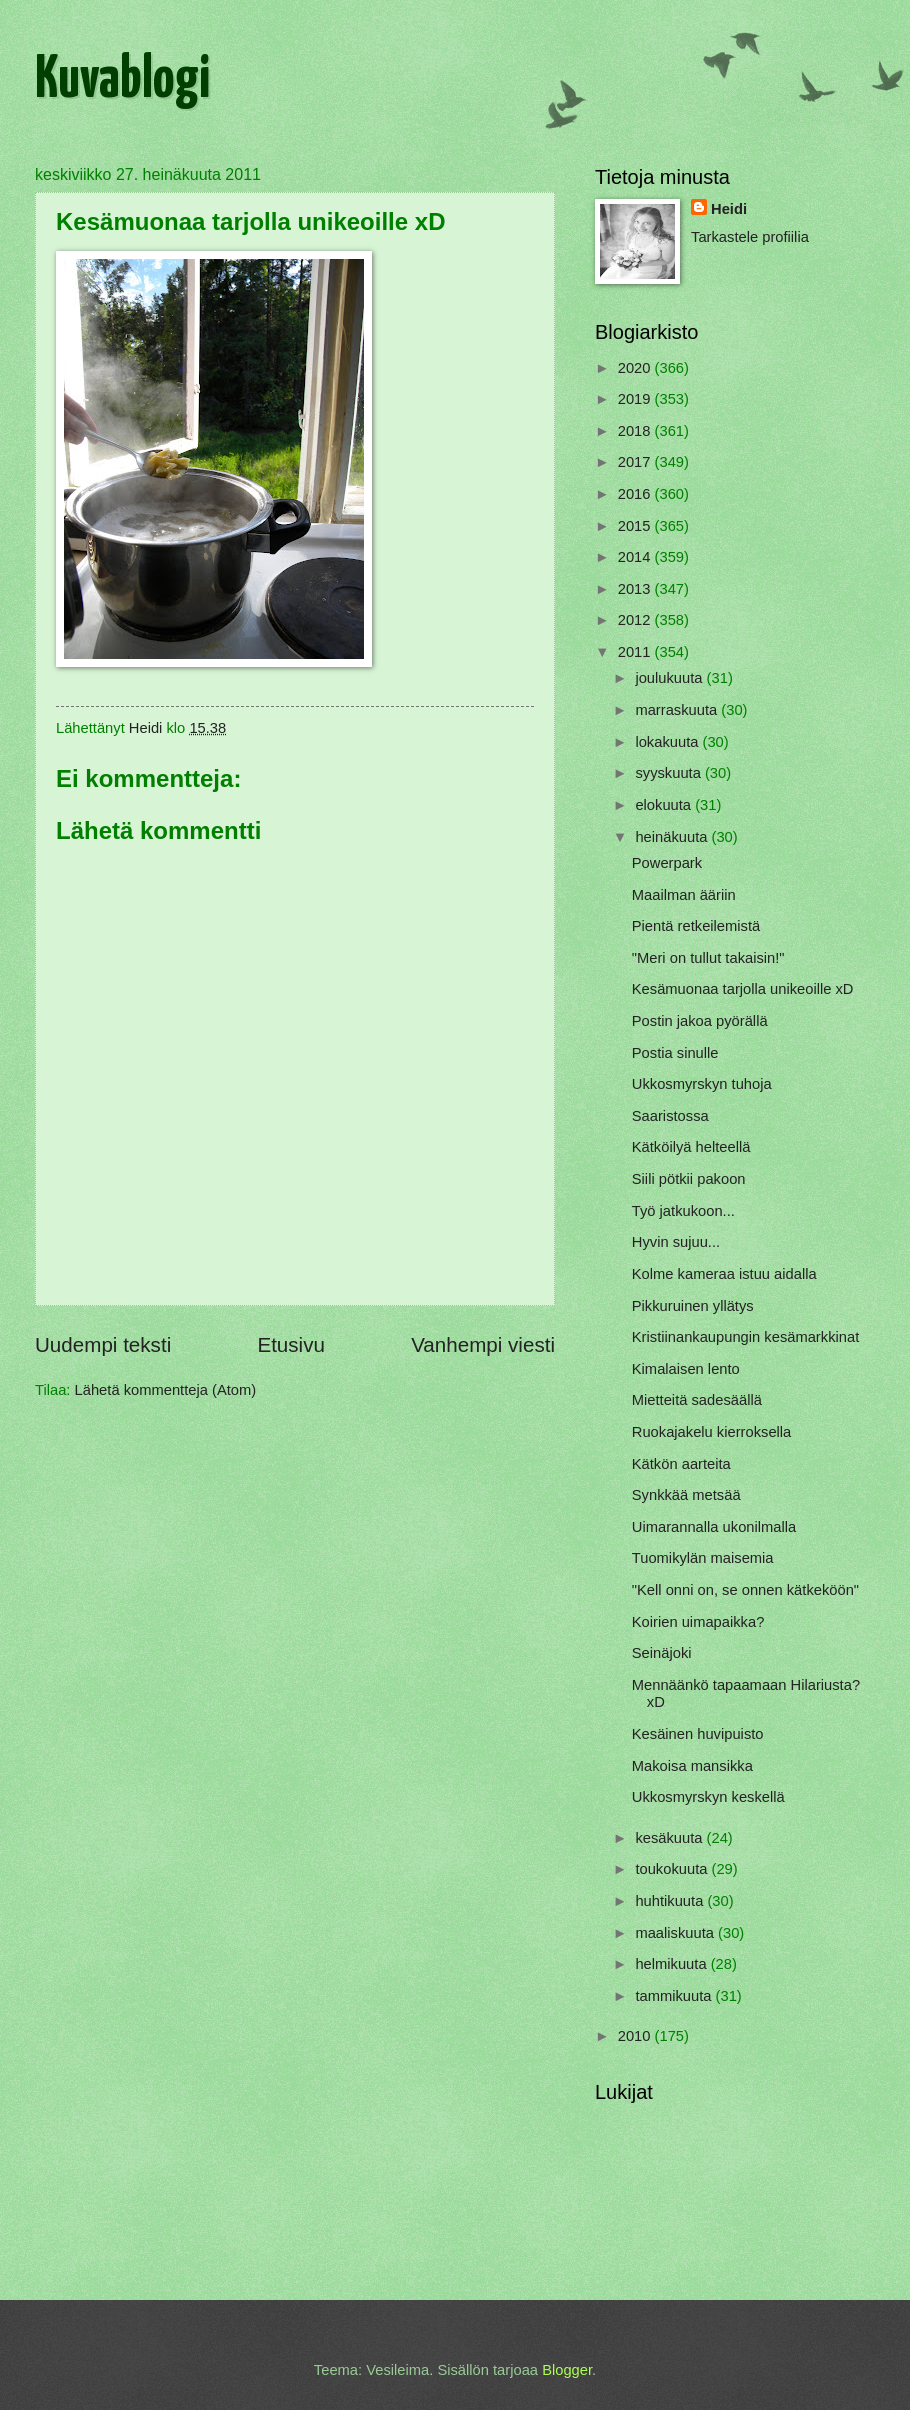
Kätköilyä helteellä (691, 1147)
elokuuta (665, 805)
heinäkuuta (673, 837)
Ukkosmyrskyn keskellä (708, 1797)
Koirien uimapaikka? (698, 1622)
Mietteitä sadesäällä (697, 1400)
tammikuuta (675, 1996)
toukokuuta (673, 1869)
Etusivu (291, 1344)
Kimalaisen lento (686, 1369)
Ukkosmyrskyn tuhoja (702, 1084)
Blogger (567, 2370)
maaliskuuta (676, 1933)
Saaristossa (670, 1116)
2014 (636, 557)
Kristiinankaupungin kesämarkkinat (745, 1337)
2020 (636, 368)
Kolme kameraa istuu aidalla (724, 1274)
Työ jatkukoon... (683, 1211)
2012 (636, 620)
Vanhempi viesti (483, 1344)
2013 (636, 589)
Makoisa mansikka (692, 1766)
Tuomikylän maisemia (703, 1558)
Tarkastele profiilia (750, 237)
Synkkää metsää (686, 1495)
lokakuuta (668, 742)
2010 (636, 2036)
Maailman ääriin (684, 895)
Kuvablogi (122, 81)
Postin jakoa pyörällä (700, 1021)
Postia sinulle (675, 1053)
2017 (636, 462)
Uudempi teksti (103, 1344)
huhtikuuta (671, 1901)
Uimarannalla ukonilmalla (714, 1527)
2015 (636, 526)
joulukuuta (670, 678)
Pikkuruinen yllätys (693, 1306)
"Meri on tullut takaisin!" (708, 958)
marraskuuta (678, 710)
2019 (636, 399)
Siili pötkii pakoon (689, 1179)
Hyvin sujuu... (676, 1242)
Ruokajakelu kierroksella (712, 1432)
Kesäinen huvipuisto (698, 1734)
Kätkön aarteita (681, 1464)
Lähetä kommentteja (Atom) (166, 1390)
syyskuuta (670, 773)
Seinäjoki (662, 1653)
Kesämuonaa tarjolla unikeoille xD (743, 989)
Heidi (729, 209)
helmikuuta (672, 1964)
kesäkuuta (670, 1838)
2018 (636, 431)
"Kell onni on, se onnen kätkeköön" (745, 1590)
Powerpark (667, 863)
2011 (636, 652)
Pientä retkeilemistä (696, 926)
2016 (636, 494)
